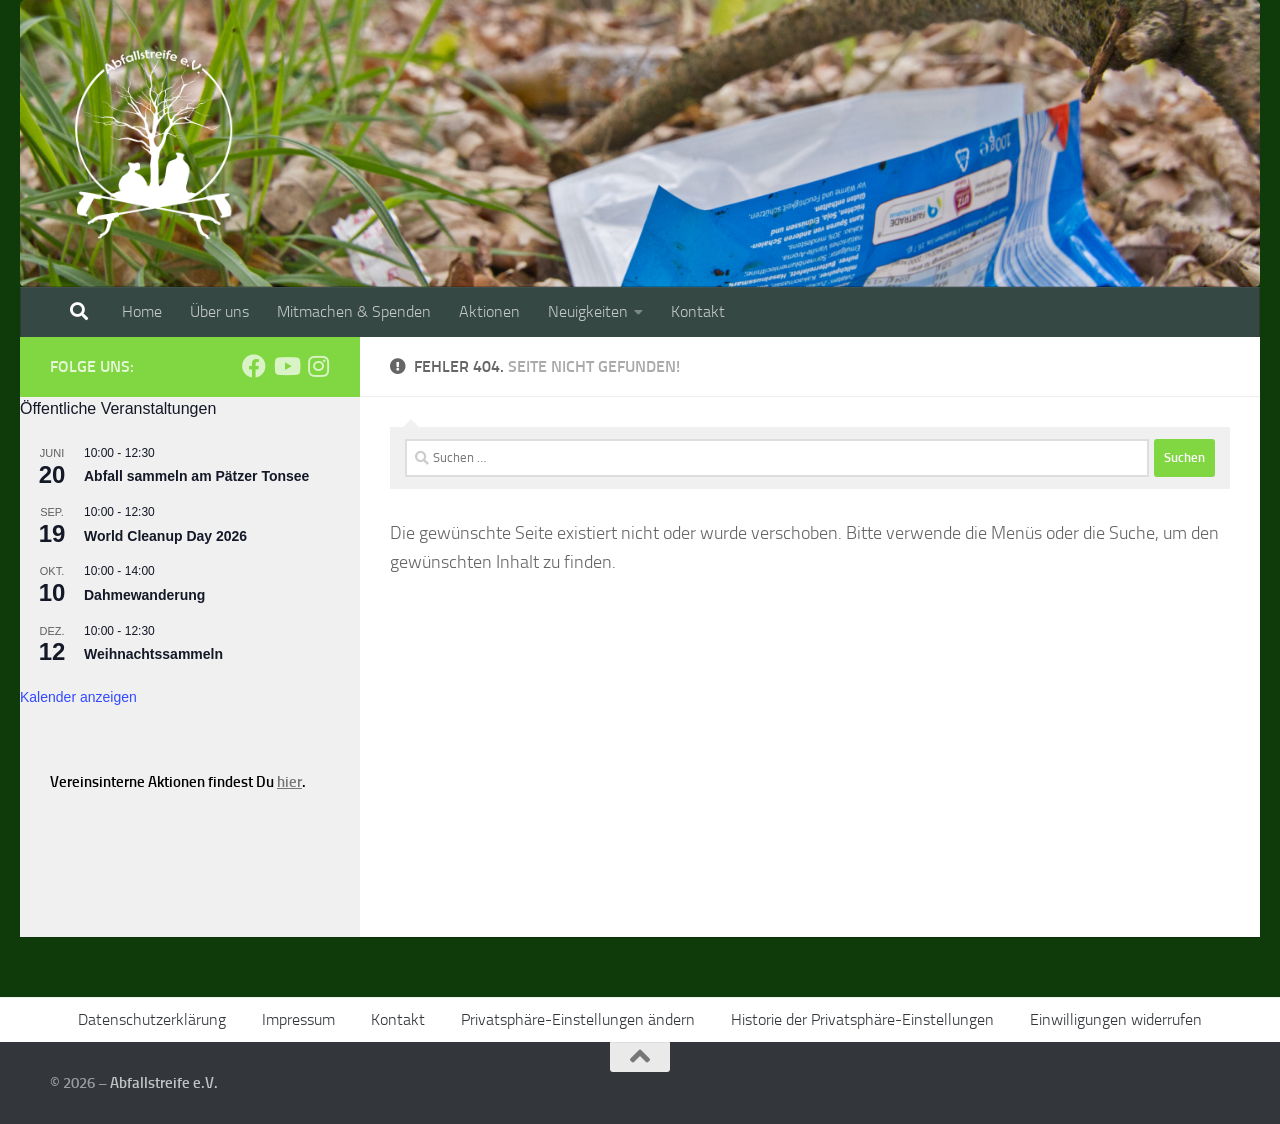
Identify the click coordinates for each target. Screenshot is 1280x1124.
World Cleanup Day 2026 (165, 536)
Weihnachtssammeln (153, 654)
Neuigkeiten (588, 311)
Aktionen (489, 311)
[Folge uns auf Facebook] (254, 366)
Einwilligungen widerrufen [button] (1116, 1019)
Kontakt (698, 311)
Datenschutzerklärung (152, 1019)
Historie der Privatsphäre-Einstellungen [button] (862, 1019)
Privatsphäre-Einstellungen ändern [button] (578, 1019)
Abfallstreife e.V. (164, 1083)
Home (142, 311)
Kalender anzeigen (78, 697)
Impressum (298, 1019)
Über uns (219, 311)
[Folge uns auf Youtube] (286, 366)
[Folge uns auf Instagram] (318, 366)
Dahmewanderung (144, 595)
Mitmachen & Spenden (354, 311)
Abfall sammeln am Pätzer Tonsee (196, 476)
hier (289, 782)
